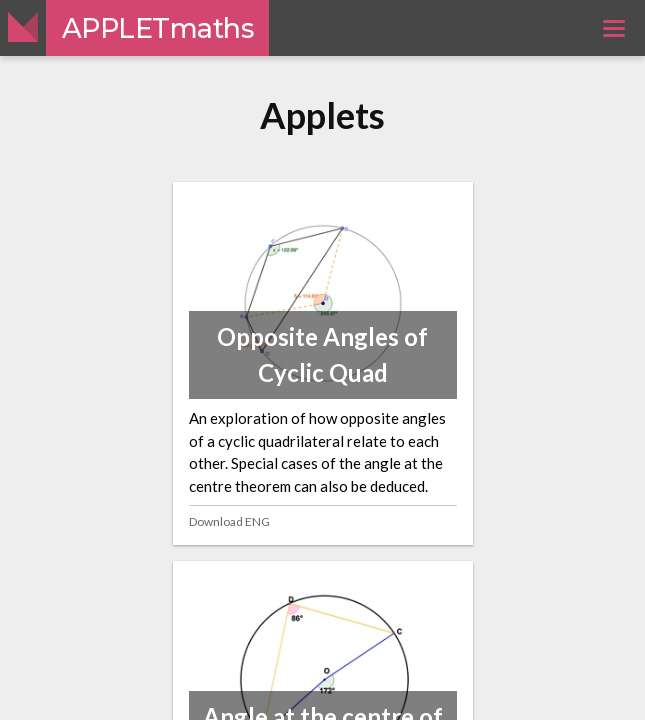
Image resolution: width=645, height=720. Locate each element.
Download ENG (229, 521)
